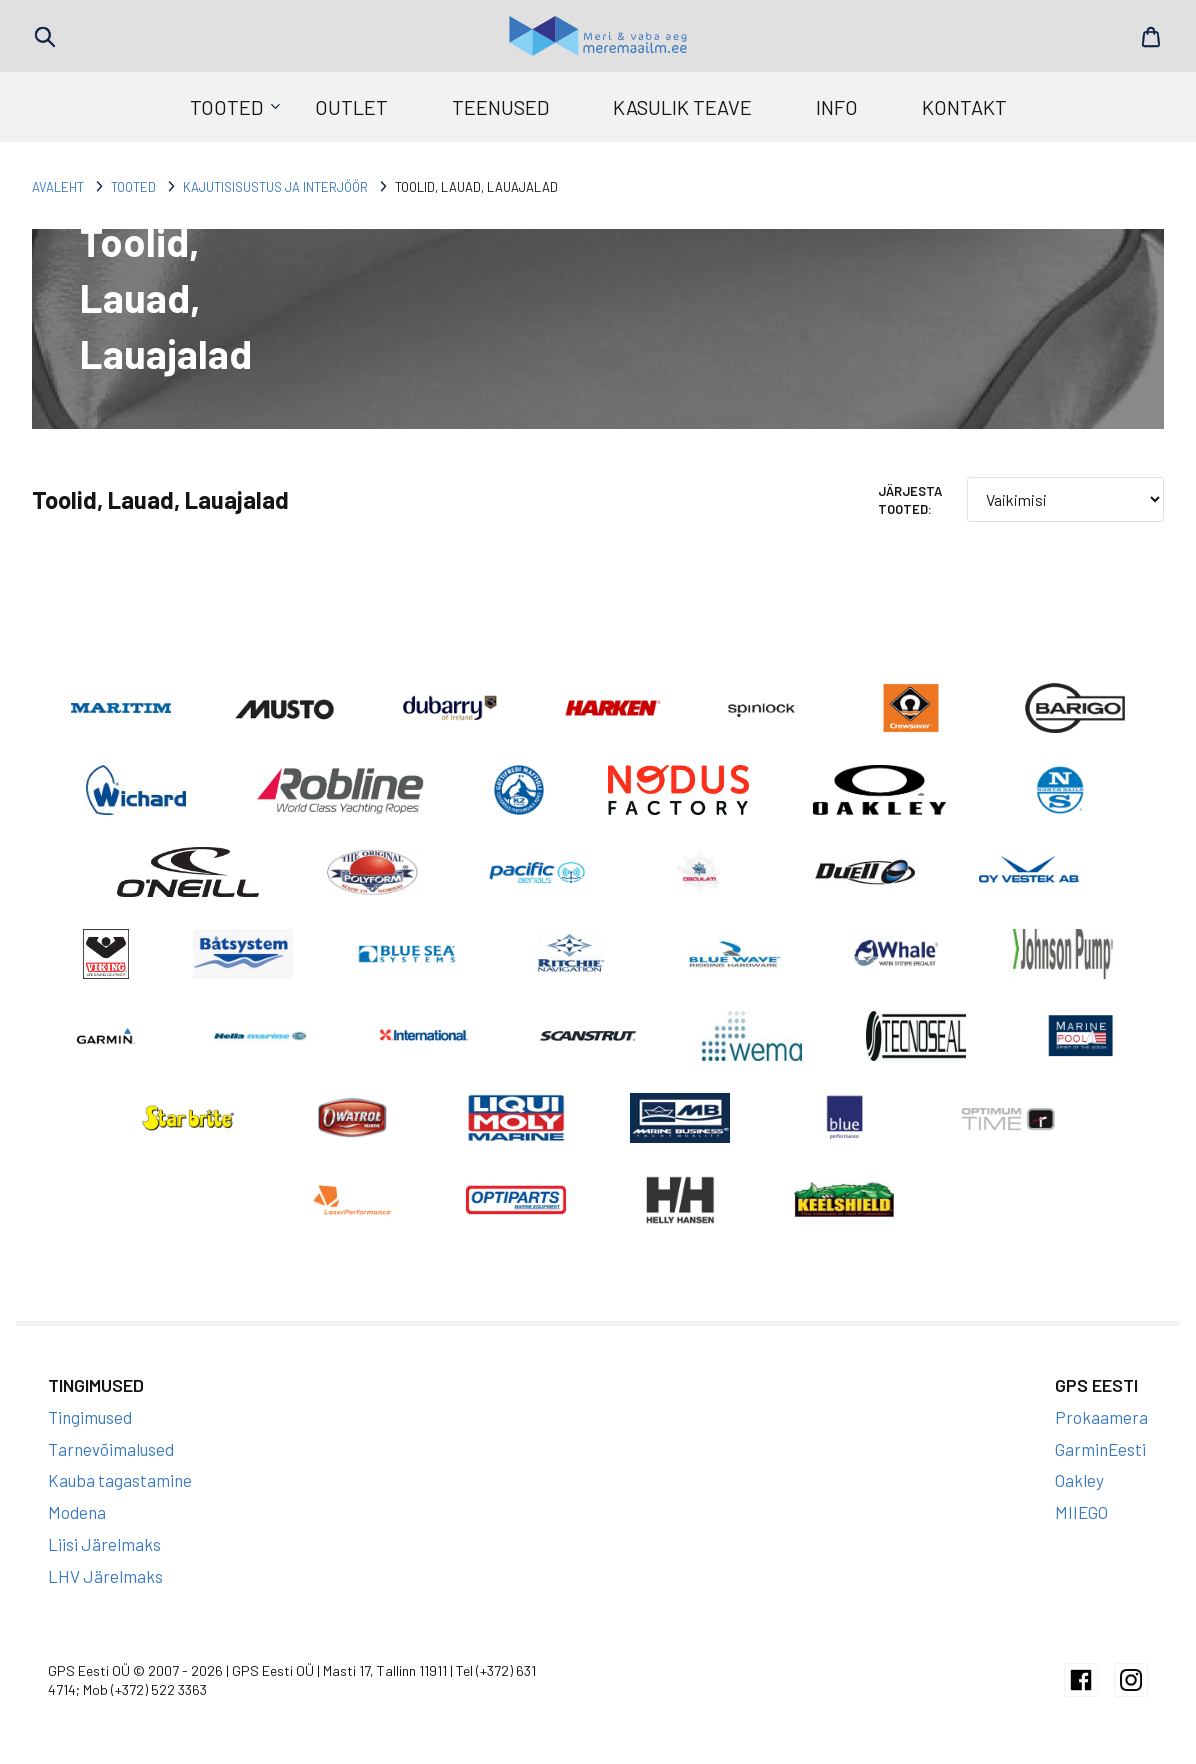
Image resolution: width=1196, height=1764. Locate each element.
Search (45, 37)
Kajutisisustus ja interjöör (275, 187)
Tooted (226, 107)
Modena (77, 1512)
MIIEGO (1081, 1512)
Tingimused (90, 1417)
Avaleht (58, 187)
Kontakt (964, 107)
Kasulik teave (682, 107)
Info (837, 107)
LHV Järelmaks (105, 1576)
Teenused (500, 107)
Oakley (1079, 1480)
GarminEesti (1100, 1449)
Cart (1151, 37)
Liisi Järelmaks (104, 1544)
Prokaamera (1101, 1417)
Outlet (351, 107)
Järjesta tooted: (910, 500)
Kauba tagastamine (120, 1480)
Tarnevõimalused (111, 1449)
